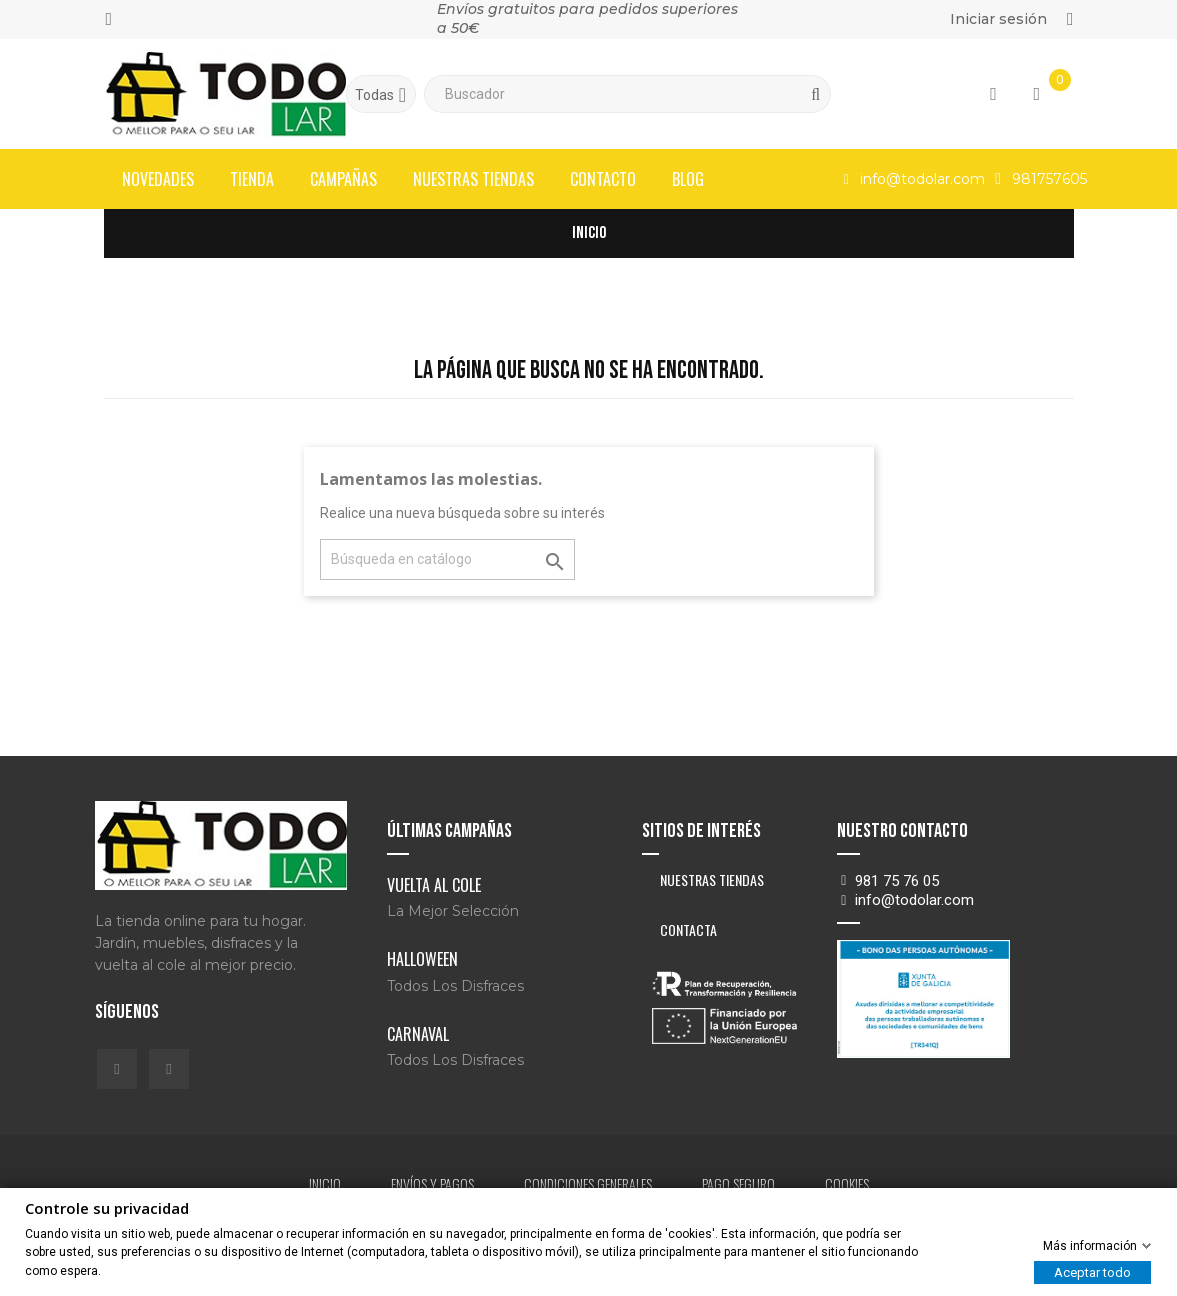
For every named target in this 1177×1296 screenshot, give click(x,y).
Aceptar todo (1092, 1272)
